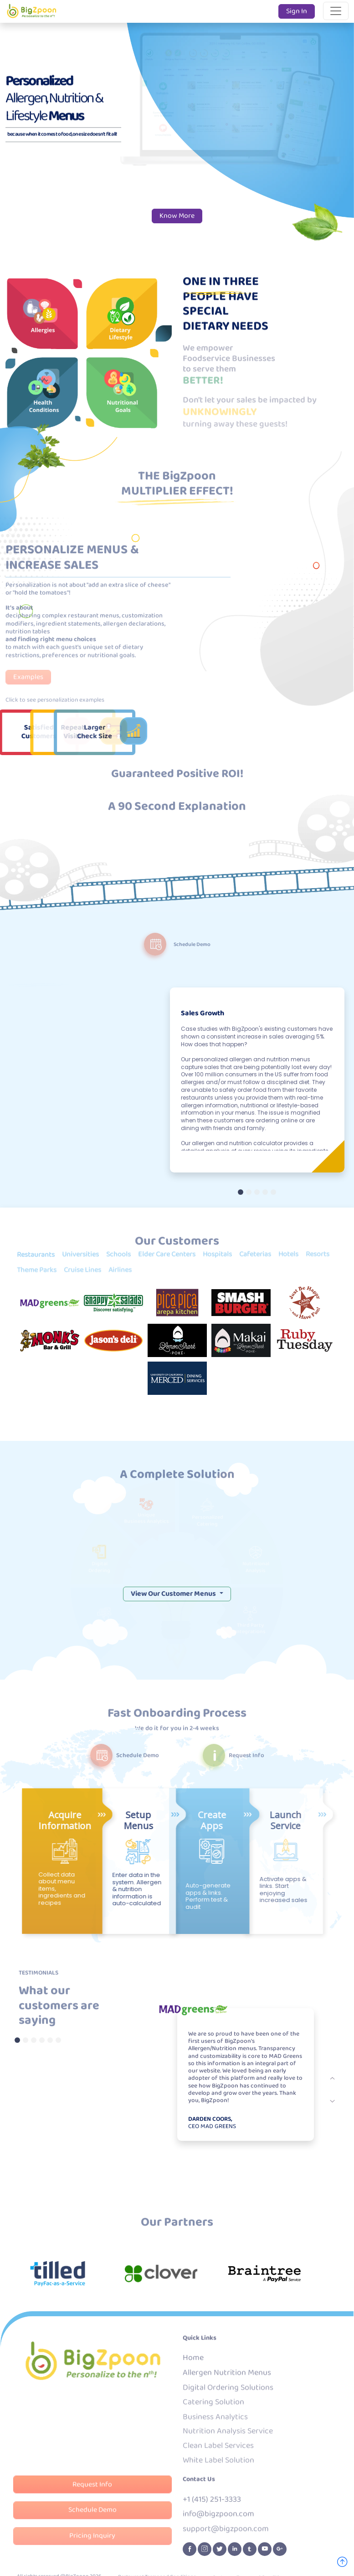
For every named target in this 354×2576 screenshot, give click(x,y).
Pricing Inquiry (92, 2542)
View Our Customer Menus (174, 2309)
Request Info (92, 2492)
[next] (332, 2078)
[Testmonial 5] (50, 2040)
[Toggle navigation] (336, 11)
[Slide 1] (240, 1192)
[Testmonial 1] (17, 2040)
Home (193, 2364)
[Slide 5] (273, 1192)
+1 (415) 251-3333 (212, 2505)
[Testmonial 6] (58, 2040)
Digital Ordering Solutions (228, 2393)
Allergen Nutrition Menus (227, 2379)
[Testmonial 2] (25, 2040)
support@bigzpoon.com (226, 2534)
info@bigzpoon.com (218, 2520)
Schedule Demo (92, 2517)
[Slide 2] (248, 1192)
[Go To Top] (342, 2563)
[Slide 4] (265, 1192)
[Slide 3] (257, 1192)
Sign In (296, 11)
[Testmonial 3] (33, 2040)
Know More (177, 216)
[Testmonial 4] (42, 2040)
